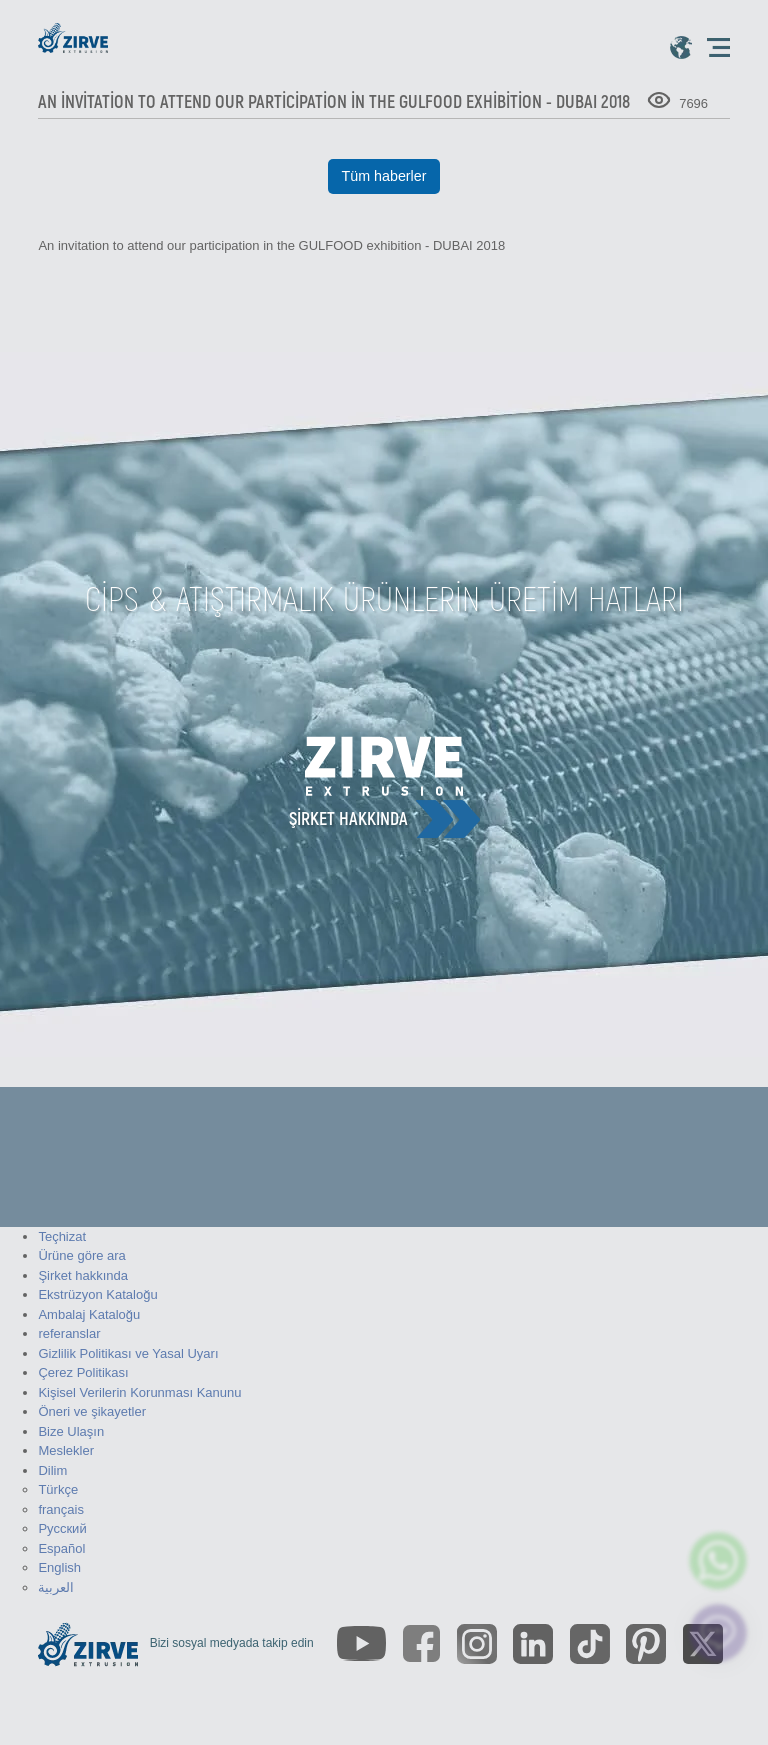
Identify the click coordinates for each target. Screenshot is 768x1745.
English (59, 1567)
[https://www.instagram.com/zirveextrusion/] (477, 1644)
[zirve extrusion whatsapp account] (718, 1560)
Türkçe (58, 1489)
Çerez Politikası (83, 1372)
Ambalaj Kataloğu (89, 1314)
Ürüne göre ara (81, 1255)
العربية (56, 1587)
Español (61, 1548)
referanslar (69, 1333)
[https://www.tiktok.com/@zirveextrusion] (590, 1644)
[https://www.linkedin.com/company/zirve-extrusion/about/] (533, 1644)
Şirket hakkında (348, 818)
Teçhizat (62, 1236)
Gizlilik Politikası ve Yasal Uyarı (128, 1353)
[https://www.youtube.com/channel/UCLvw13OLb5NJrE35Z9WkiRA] (361, 1643)
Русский (62, 1528)
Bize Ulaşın (71, 1431)
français (61, 1509)
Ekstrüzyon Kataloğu (97, 1294)
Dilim (52, 1470)
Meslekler (66, 1450)
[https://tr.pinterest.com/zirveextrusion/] (646, 1644)
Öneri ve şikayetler (92, 1411)
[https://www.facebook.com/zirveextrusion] (421, 1643)
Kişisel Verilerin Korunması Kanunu (139, 1392)
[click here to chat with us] (718, 1633)
